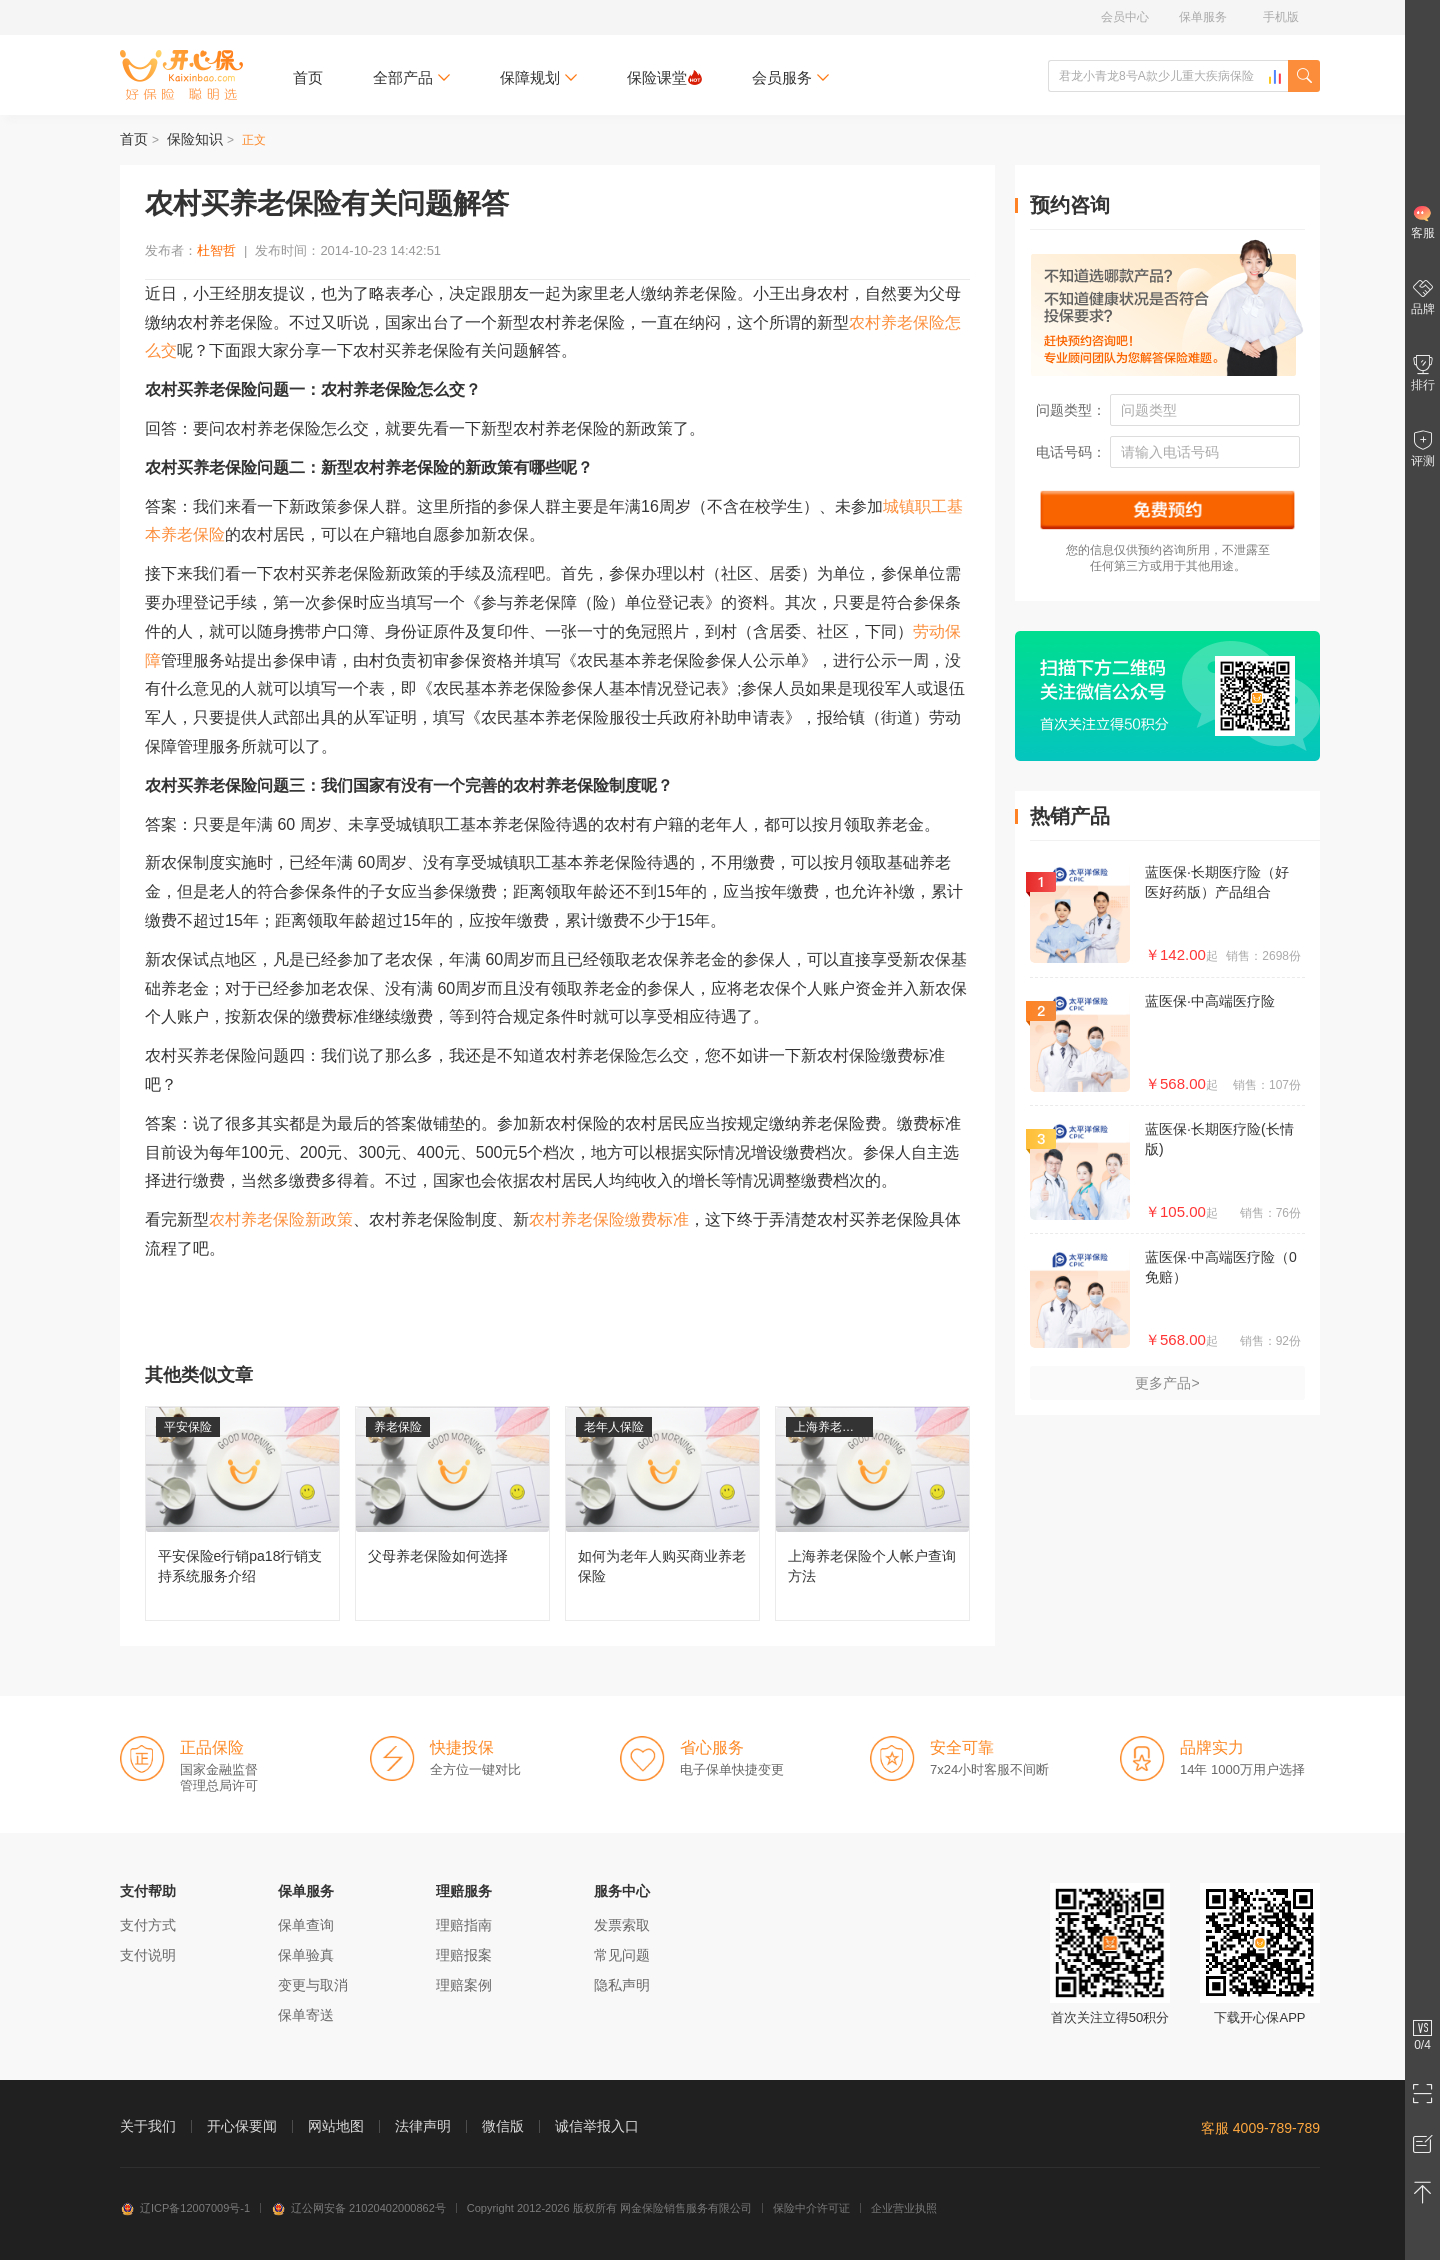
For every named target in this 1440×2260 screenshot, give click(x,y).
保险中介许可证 (811, 2208)
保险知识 (195, 139)
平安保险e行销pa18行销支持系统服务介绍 (242, 1513)
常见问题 (622, 1955)
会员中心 (1125, 17)
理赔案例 (464, 1985)
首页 (308, 77)
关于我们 (148, 2126)
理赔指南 (464, 1925)
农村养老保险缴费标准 (609, 1219)
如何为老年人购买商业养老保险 (662, 1513)
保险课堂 (664, 77)
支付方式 (148, 1925)
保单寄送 (306, 2015)
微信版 (503, 2126)
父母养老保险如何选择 (452, 1513)
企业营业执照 (904, 2208)
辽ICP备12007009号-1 (185, 2208)
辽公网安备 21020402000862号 (358, 2208)
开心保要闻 (242, 2126)
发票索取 (622, 1925)
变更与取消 (313, 1985)
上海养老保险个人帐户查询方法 (872, 1513)
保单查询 (306, 1925)
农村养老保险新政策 (281, 1219)
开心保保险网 (181, 75)
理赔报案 (464, 1955)
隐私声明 (622, 1985)
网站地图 (336, 2126)
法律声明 (423, 2126)
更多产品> (1167, 1383)
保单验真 (306, 1955)
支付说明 (148, 1955)
